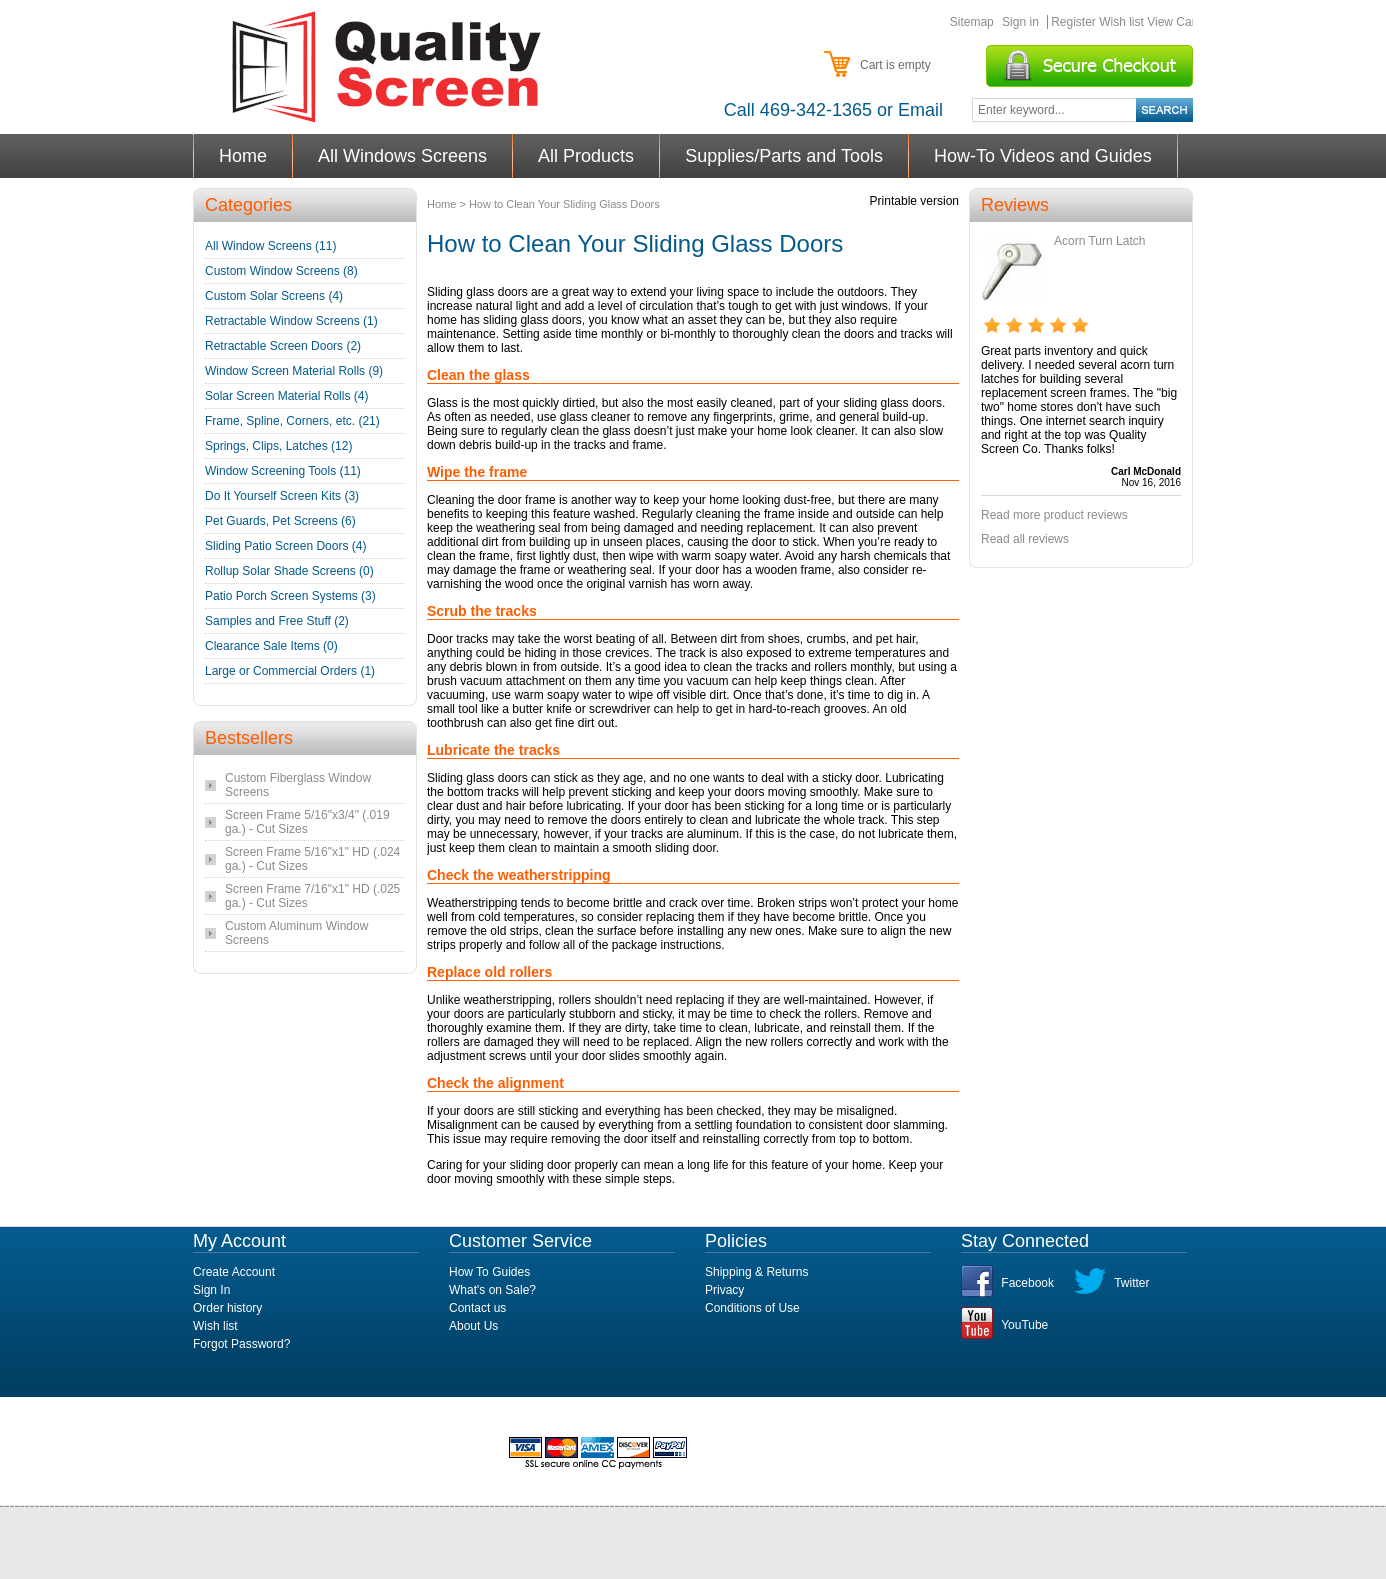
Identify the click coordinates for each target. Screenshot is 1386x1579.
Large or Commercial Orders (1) (290, 671)
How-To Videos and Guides (1043, 156)
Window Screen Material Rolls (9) (294, 371)
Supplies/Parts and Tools (784, 156)
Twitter (1131, 1283)
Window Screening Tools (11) (283, 471)
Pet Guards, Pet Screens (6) (280, 521)
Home (243, 156)
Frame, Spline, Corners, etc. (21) (292, 421)
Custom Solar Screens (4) (274, 296)
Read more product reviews (1054, 515)
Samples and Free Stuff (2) (277, 621)
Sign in (1020, 22)
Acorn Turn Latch (1099, 241)
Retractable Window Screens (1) (291, 321)
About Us (473, 1326)
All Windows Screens (403, 156)
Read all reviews (1025, 539)
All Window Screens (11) (270, 246)
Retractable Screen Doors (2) (283, 346)
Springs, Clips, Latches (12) (278, 446)
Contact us (477, 1308)
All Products (586, 156)
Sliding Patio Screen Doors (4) (285, 546)
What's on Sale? (492, 1290)
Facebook (1027, 1283)
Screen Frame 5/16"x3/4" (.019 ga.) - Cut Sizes (307, 822)
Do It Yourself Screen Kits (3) (282, 496)
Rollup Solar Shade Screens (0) (289, 571)
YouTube (1024, 1325)
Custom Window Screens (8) (281, 271)
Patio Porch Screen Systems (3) (290, 596)
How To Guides (489, 1272)
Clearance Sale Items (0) (271, 646)
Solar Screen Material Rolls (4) (286, 396)
